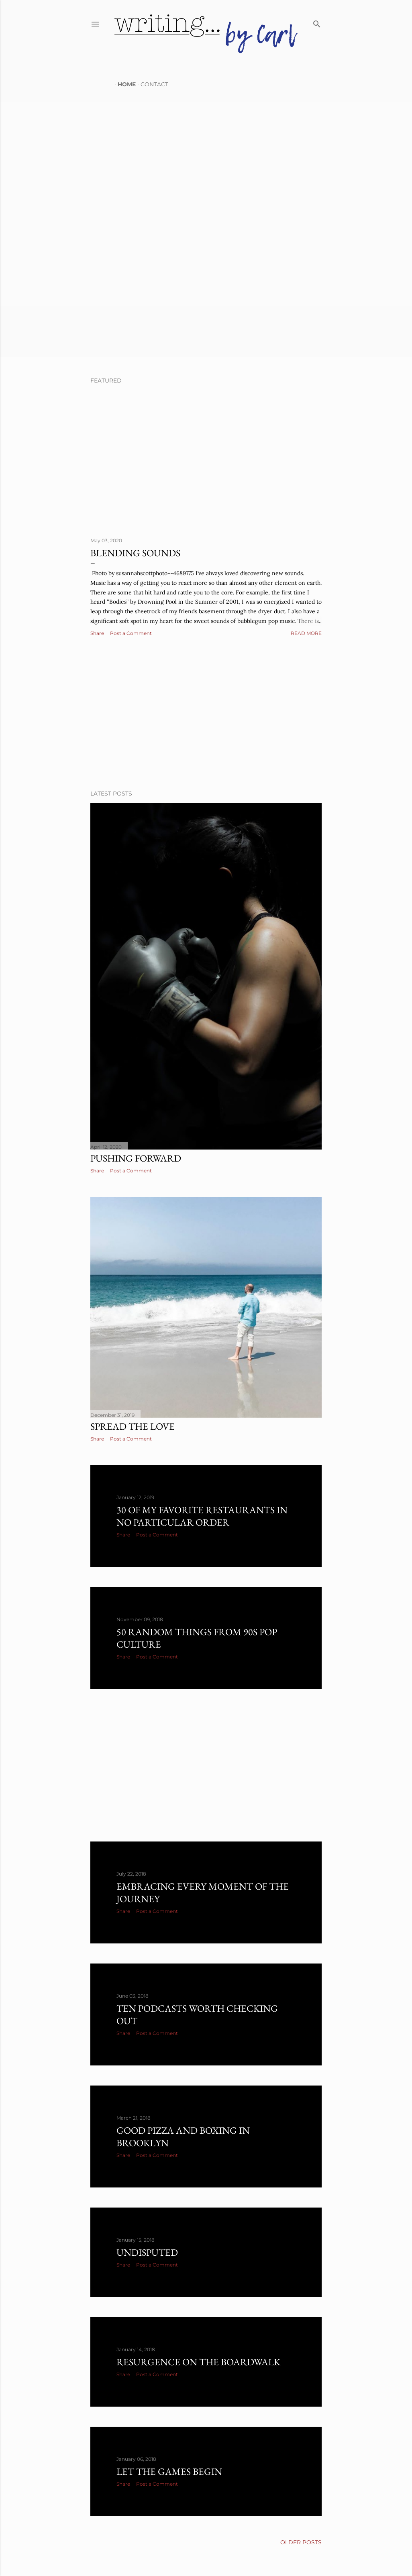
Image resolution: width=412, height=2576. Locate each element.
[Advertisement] (206, 713)
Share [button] (97, 633)
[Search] (317, 22)
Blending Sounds (135, 553)
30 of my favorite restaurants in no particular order (202, 1516)
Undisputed (147, 2252)
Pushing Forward (135, 1158)
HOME (123, 84)
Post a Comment (131, 633)
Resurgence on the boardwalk (198, 2362)
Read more (306, 633)
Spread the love (132, 1426)
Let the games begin (169, 2471)
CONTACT (151, 84)
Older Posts (301, 2542)
